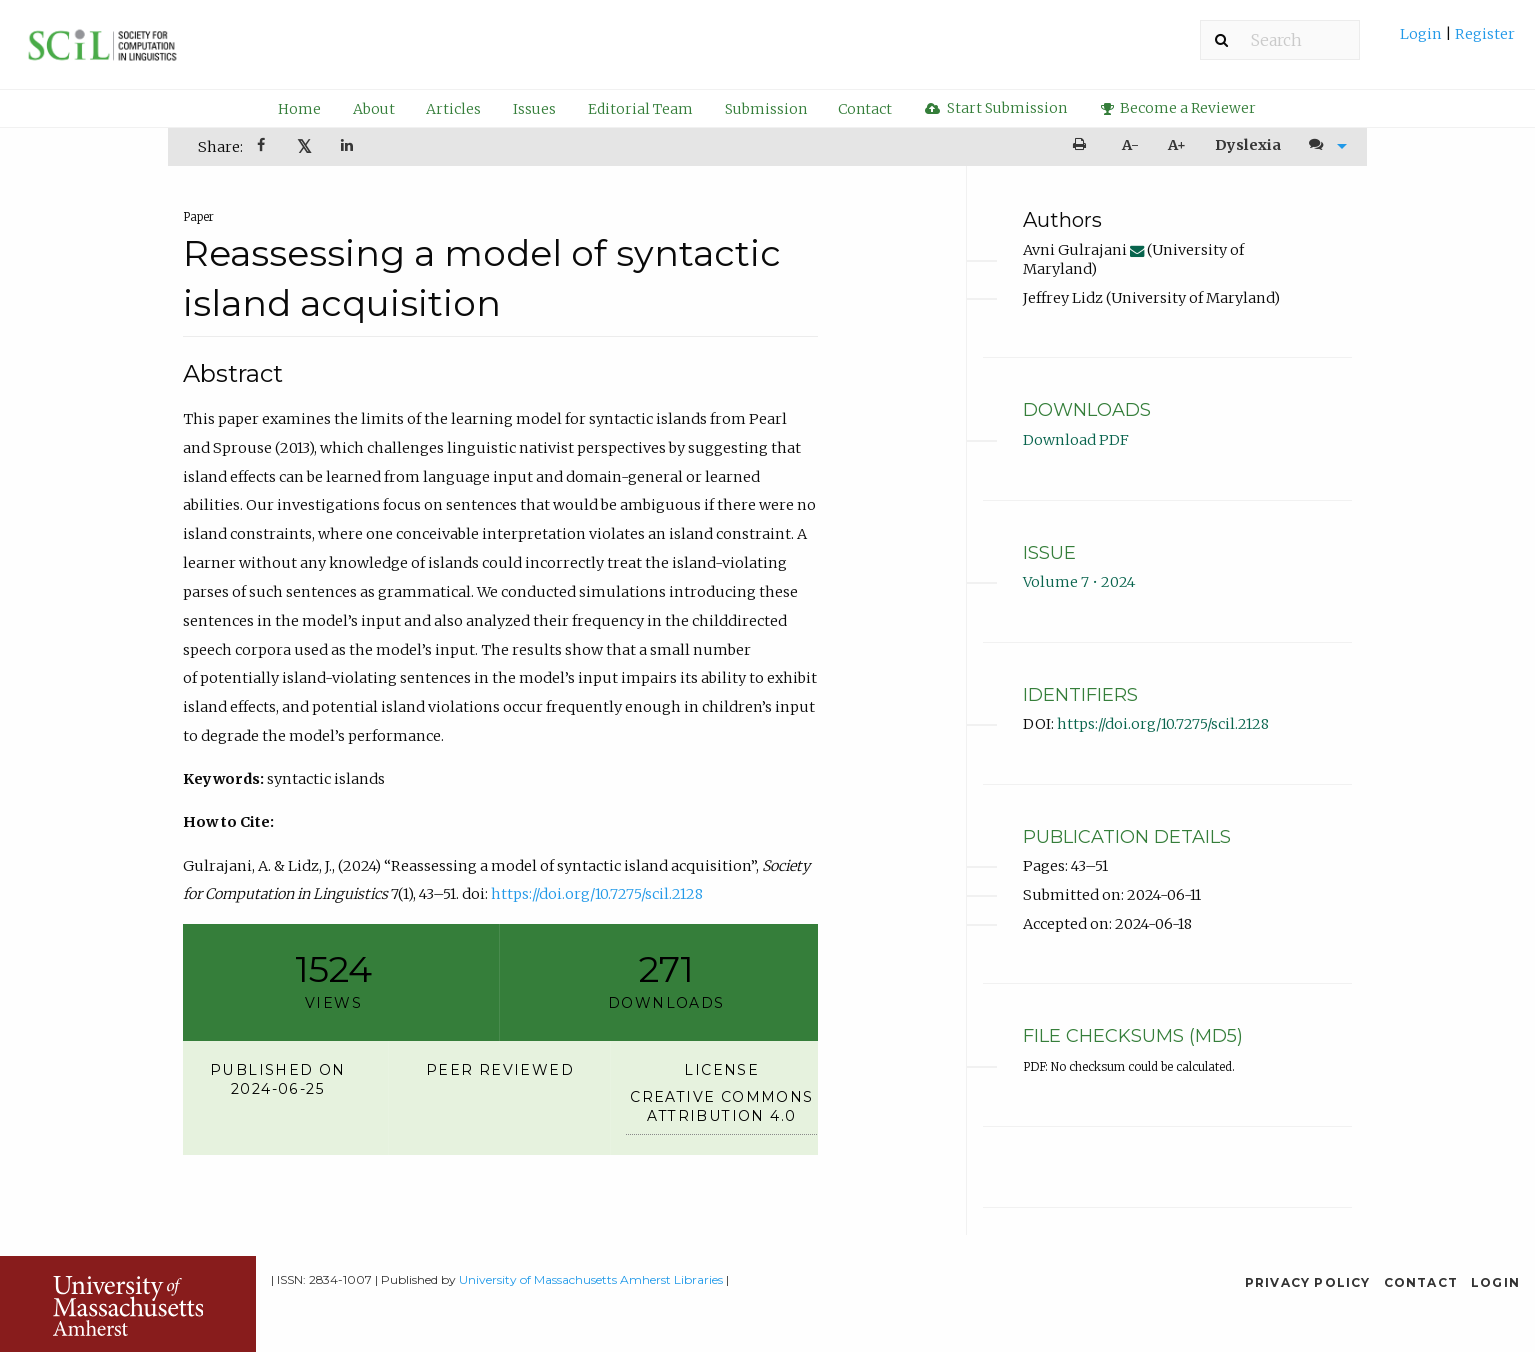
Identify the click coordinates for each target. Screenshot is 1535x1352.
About (374, 109)
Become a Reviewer (1179, 108)
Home (299, 109)
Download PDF (1076, 440)
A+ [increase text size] (1177, 145)
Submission (766, 109)
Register (1483, 34)
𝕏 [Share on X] (304, 146)
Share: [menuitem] (220, 147)
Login (1422, 34)
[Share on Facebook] (263, 147)
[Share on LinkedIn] (349, 147)
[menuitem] (1457, 41)
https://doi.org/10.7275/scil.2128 (597, 894)
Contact (865, 109)
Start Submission (996, 108)
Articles (453, 109)
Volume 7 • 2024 (1079, 582)
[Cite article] (1324, 145)
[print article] (1082, 145)
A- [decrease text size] (1130, 145)
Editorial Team (640, 109)
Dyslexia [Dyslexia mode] (1248, 145)
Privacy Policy (1308, 1282)
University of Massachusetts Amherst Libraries (591, 1279)
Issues (534, 109)
